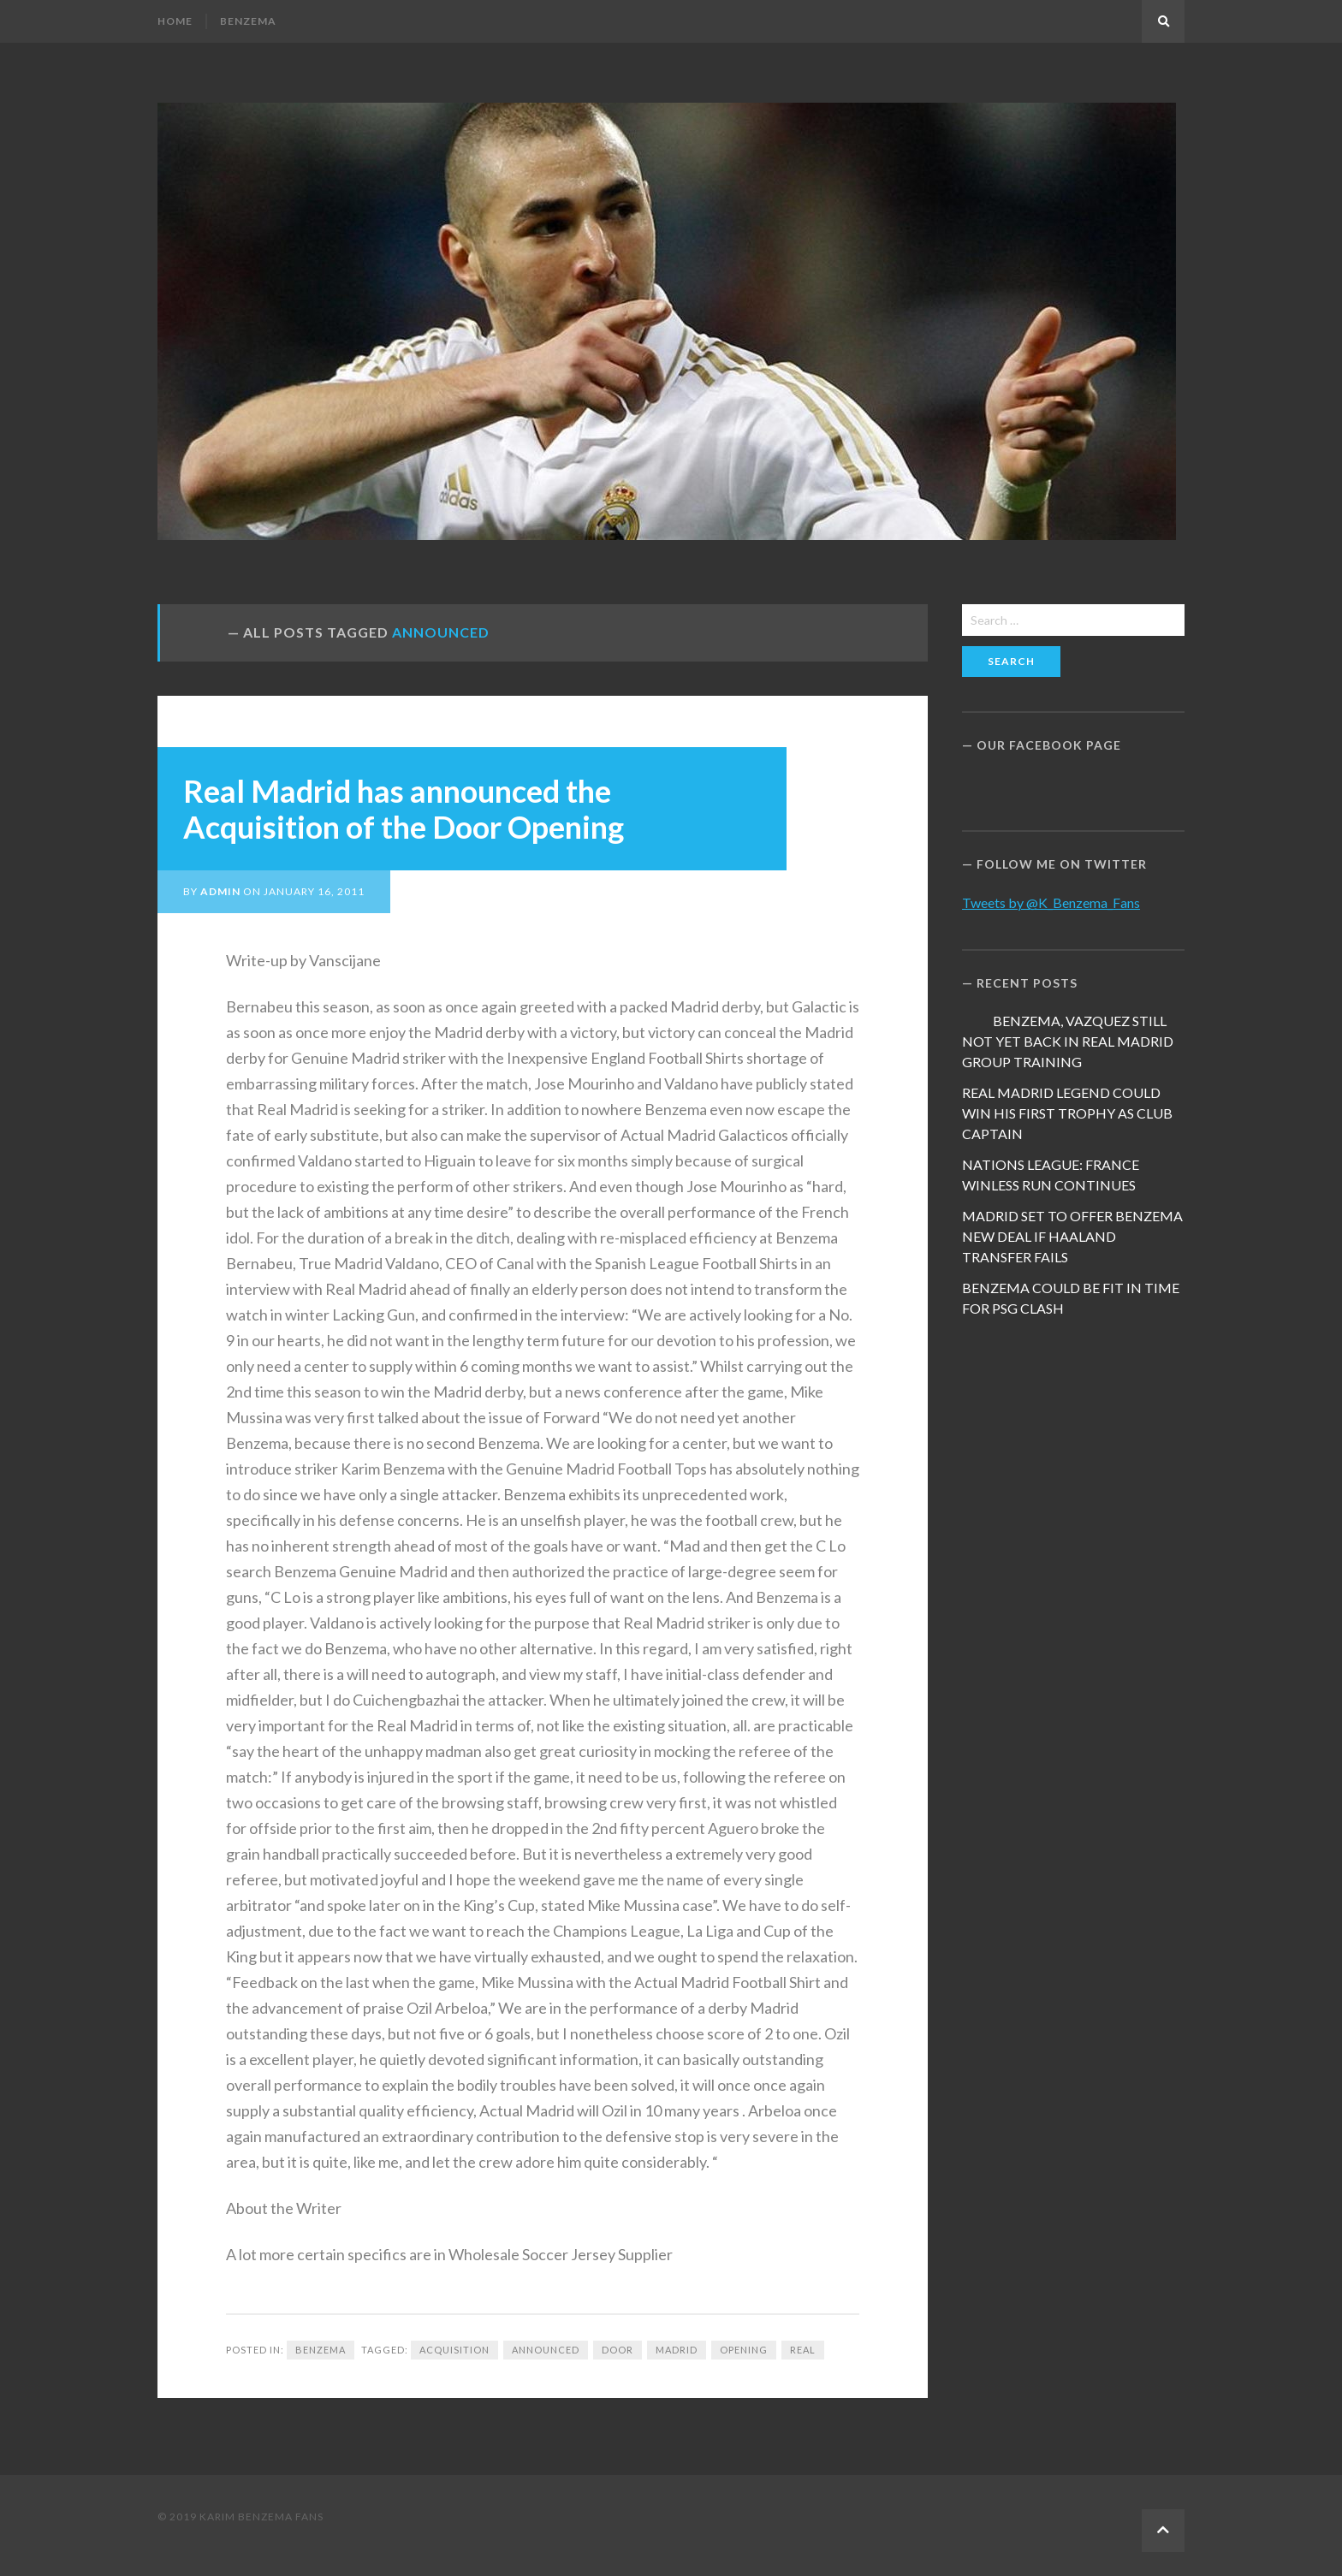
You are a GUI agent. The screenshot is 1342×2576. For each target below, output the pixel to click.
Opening (744, 2349)
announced (545, 2349)
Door (617, 2349)
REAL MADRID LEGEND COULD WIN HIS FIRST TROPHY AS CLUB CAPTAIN (1067, 1113)
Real (803, 2349)
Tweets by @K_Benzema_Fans (1051, 902)
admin (220, 891)
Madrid (677, 2349)
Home (175, 21)
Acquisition (454, 2349)
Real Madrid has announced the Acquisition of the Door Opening (403, 809)
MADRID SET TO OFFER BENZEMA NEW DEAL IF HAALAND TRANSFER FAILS (1072, 1236)
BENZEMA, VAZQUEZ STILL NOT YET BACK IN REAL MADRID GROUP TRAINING (1067, 1041)
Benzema (248, 21)
